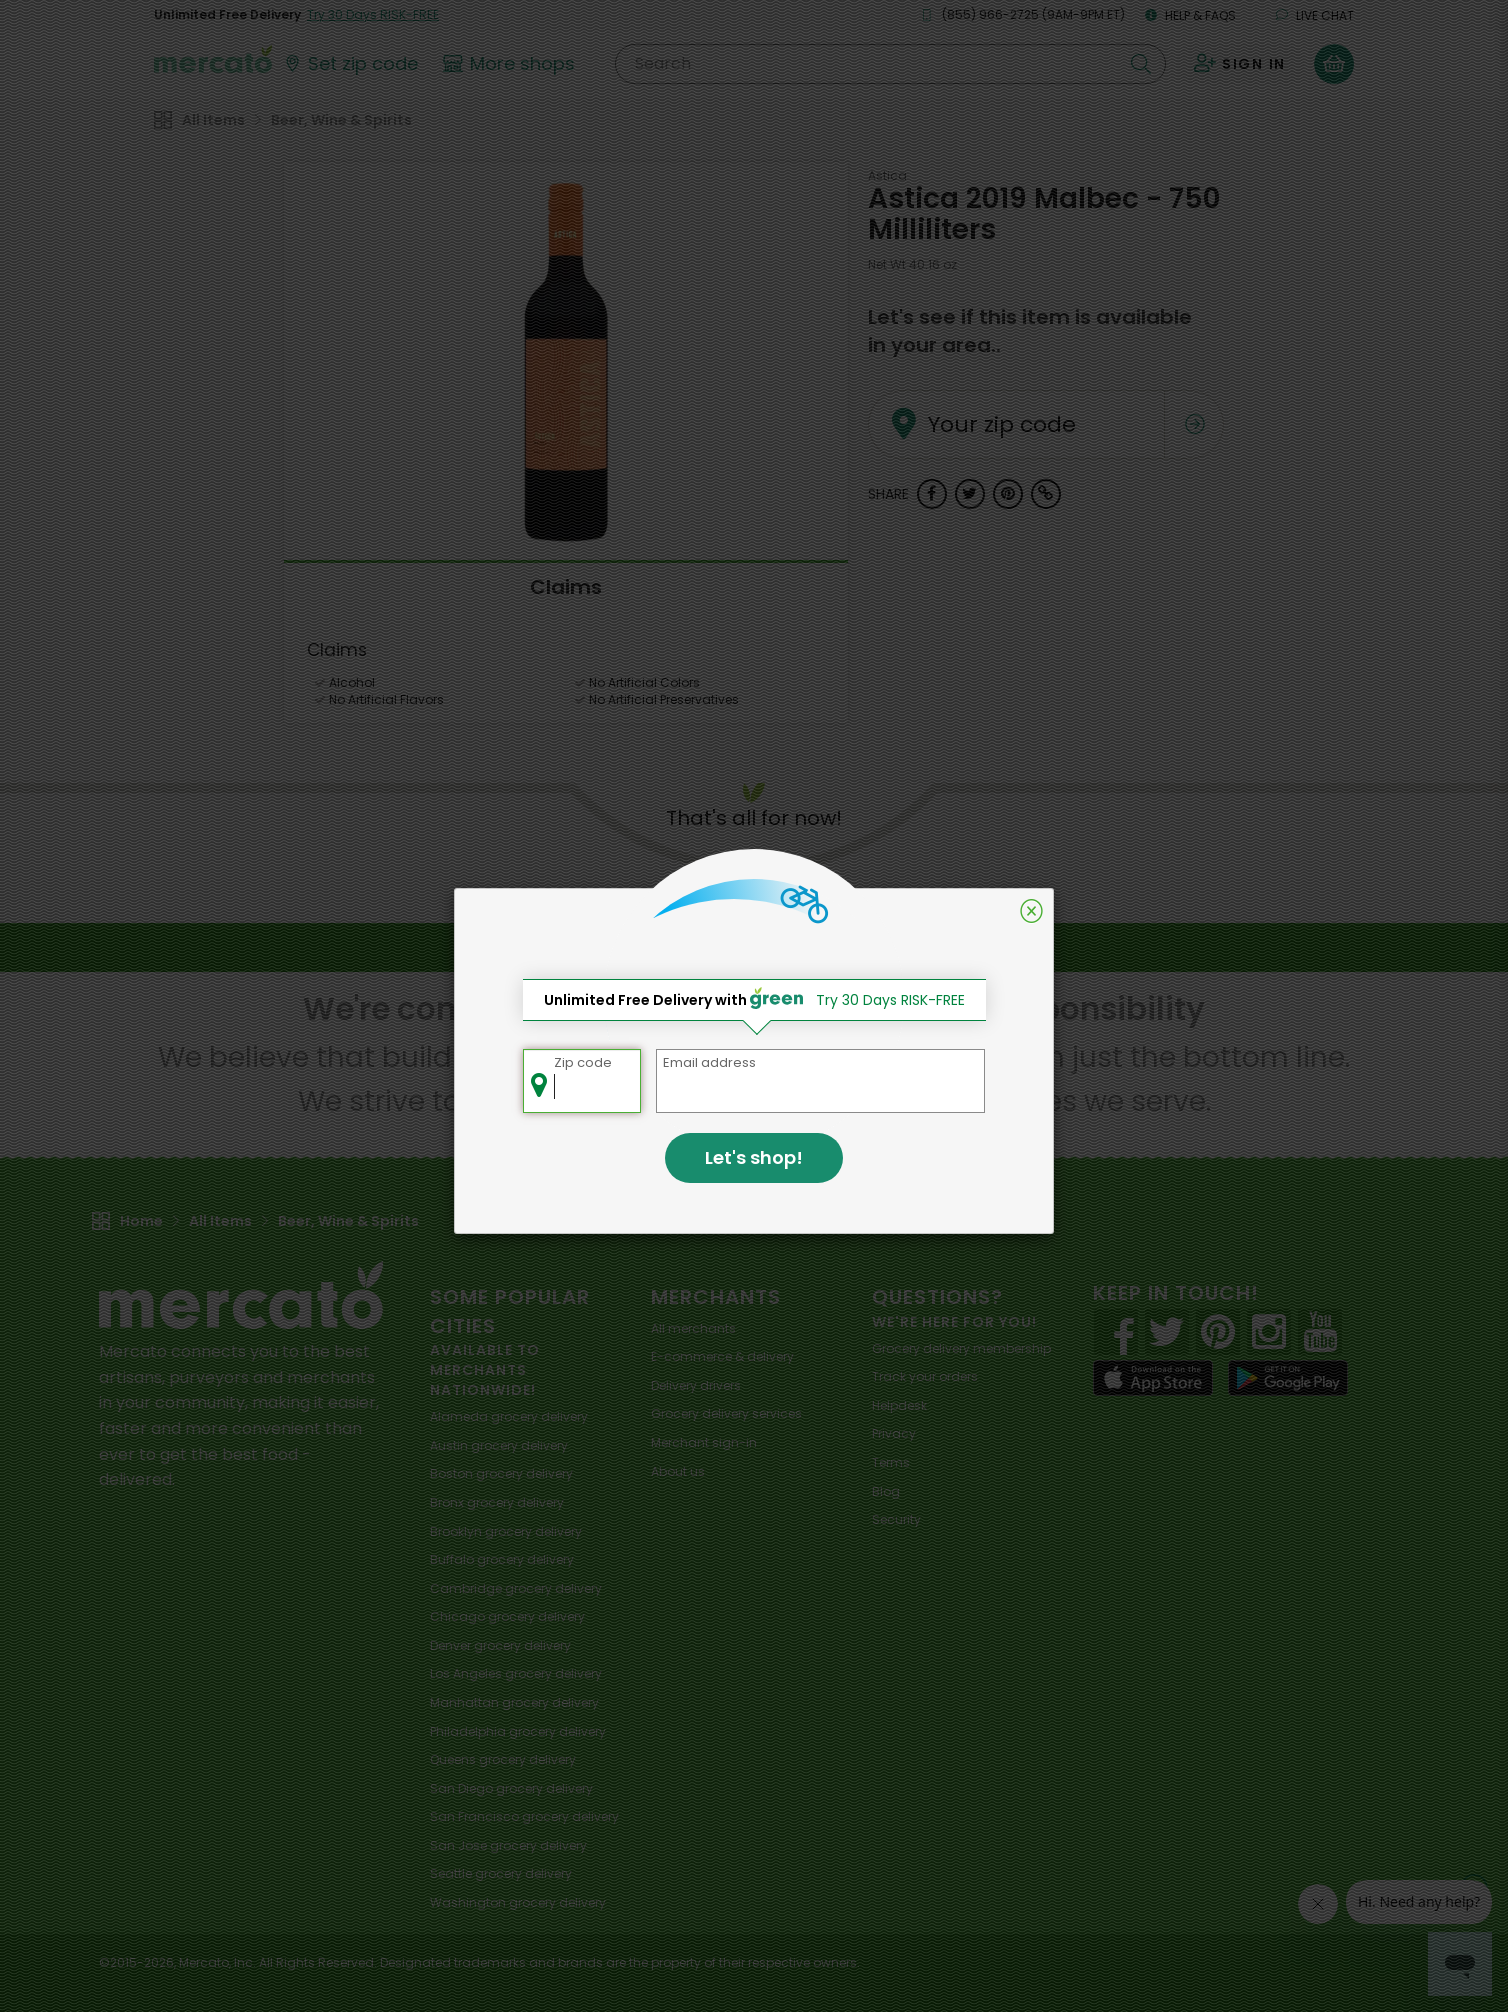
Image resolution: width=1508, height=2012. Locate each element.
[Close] (1031, 911)
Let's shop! (754, 1157)
